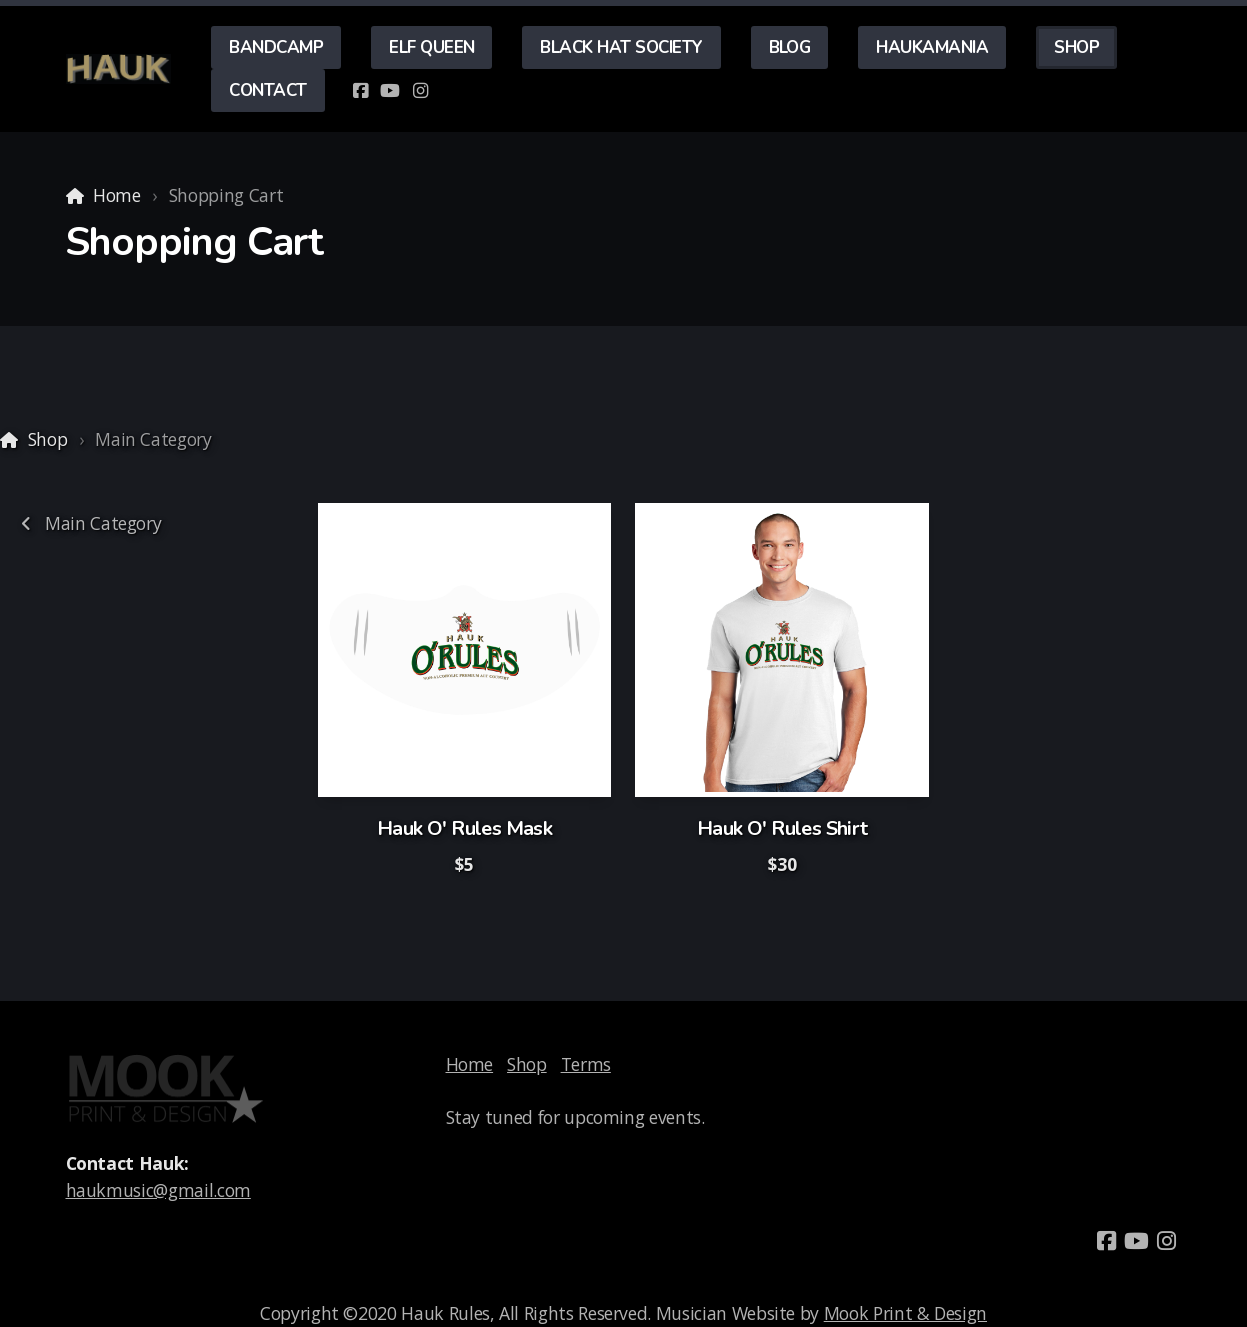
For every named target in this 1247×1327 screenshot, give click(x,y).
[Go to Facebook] (360, 91)
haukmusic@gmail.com (158, 1190)
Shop (48, 439)
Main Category (88, 523)
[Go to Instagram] (420, 91)
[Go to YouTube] (390, 91)
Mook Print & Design (905, 1313)
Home (117, 195)
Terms (586, 1064)
